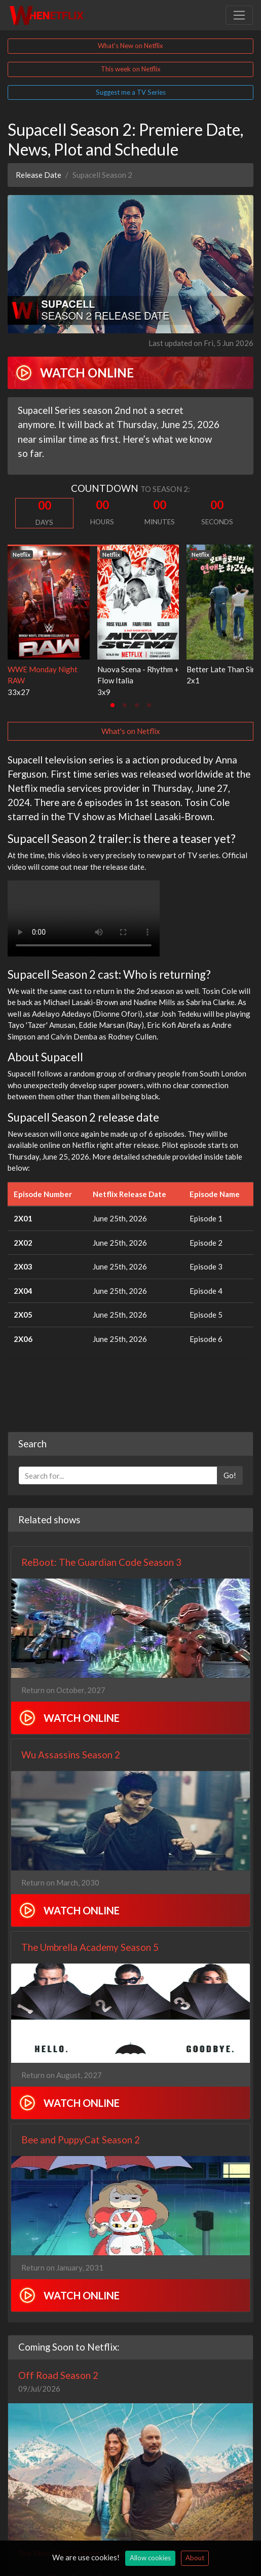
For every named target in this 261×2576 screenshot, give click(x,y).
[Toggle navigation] (239, 15)
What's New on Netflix (130, 46)
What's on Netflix (130, 731)
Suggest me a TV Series (131, 92)
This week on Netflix (131, 69)
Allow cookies (150, 2558)
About (194, 2558)
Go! (229, 1475)
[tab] (112, 705)
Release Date (38, 174)
